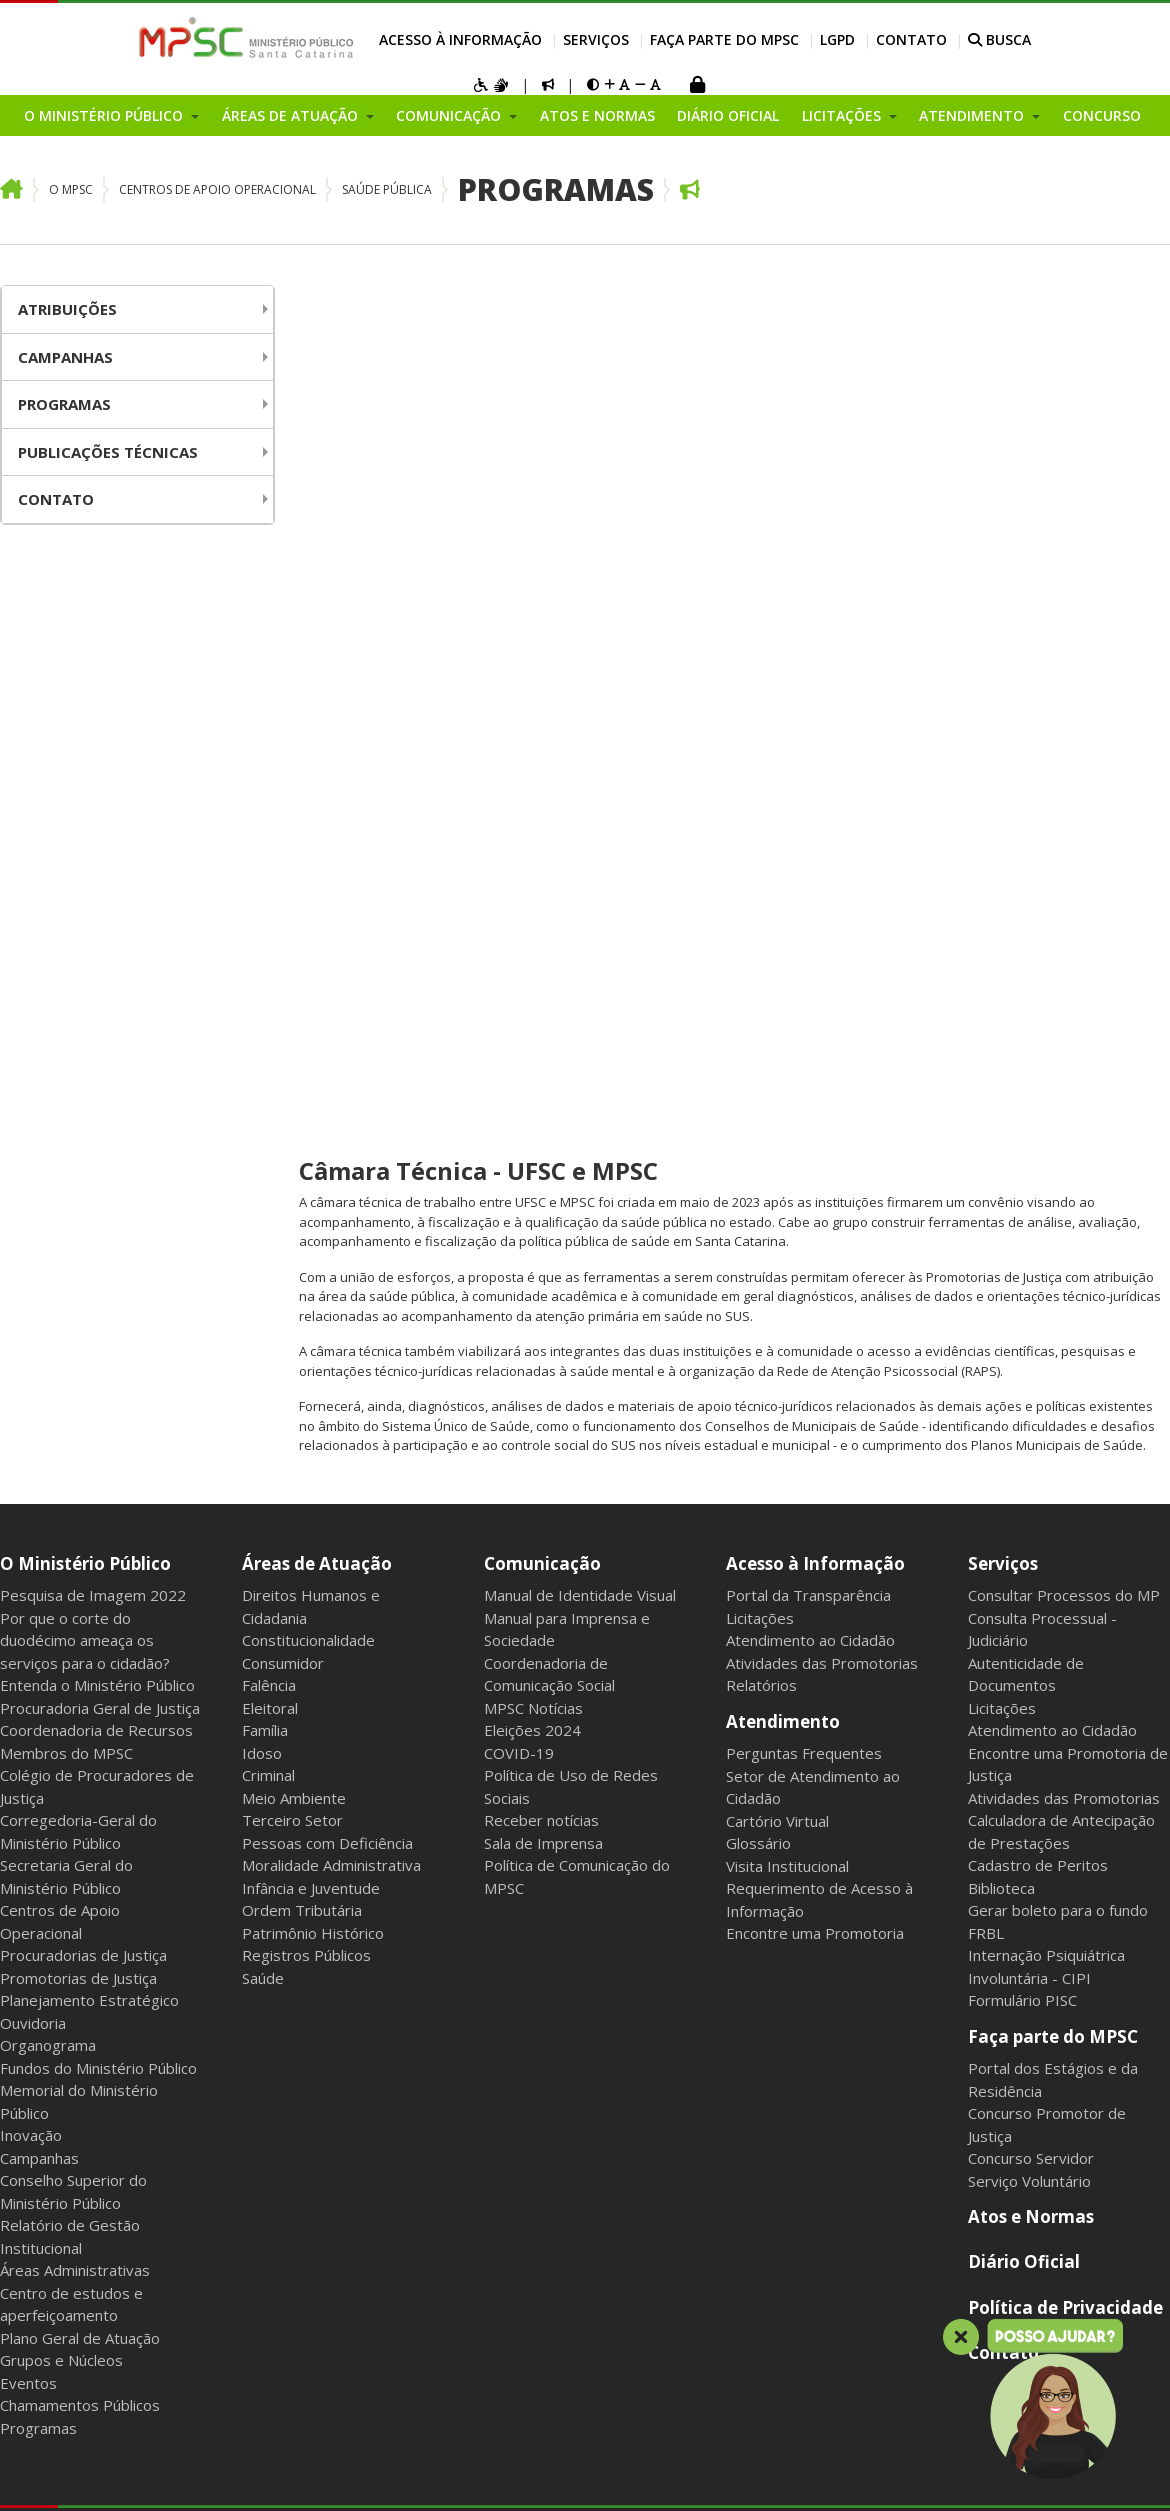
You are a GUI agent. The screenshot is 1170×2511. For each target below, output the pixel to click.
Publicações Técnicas (108, 452)
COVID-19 (519, 1063)
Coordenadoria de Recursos (96, 1040)
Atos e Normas (597, 115)
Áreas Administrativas (75, 1580)
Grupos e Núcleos (61, 1670)
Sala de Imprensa (543, 1153)
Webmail (187, 1884)
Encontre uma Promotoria (815, 1243)
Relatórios (761, 995)
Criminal (268, 1085)
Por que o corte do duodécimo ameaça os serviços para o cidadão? (85, 950)
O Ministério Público (85, 873)
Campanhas (65, 357)
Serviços (596, 39)
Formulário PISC (1022, 1310)
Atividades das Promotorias (822, 973)
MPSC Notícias (533, 1018)
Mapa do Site (41, 1884)
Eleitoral (270, 1018)
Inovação (31, 1445)
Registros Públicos (306, 1265)
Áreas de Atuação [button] (292, 115)
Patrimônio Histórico (313, 1243)
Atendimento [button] (973, 115)
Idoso (262, 1063)
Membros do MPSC (66, 1063)
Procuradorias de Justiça (83, 1265)
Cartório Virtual (777, 1131)
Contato (911, 39)
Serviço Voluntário (1029, 1491)
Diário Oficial (728, 115)
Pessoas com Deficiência (327, 1153)
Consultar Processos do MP (1064, 905)
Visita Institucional (787, 1176)
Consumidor (283, 973)
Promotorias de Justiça (78, 1288)
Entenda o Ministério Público (97, 995)
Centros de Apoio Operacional (217, 189)
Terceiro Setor (292, 1130)
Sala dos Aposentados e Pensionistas (346, 1884)
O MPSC (71, 189)
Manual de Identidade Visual (580, 905)
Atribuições (67, 309)
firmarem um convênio (955, 512)
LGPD (837, 39)
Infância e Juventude (311, 1198)
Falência (269, 995)
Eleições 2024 (532, 1040)
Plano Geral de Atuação (80, 1648)
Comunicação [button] (450, 115)
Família (265, 1040)
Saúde (263, 1288)
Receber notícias (541, 1130)
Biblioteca (1001, 1198)
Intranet (121, 1884)
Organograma (48, 1355)
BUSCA (999, 39)
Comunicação (542, 873)
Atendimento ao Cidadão (810, 950)
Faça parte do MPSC (724, 39)
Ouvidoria (33, 1333)
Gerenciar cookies (534, 1884)
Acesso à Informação (460, 39)
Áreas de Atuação (317, 873)
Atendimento (783, 1031)
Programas (556, 189)
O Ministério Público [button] (105, 115)
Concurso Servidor (1031, 1468)
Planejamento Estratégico (89, 1310)
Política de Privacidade (1065, 1617)
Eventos (28, 1693)
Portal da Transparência (808, 905)
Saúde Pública (387, 189)
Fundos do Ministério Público (98, 1378)
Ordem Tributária (302, 1220)
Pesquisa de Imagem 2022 (93, 905)
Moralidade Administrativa (331, 1175)
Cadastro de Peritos (1038, 1175)
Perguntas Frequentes (804, 1063)
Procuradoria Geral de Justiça (100, 1018)
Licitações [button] (843, 115)
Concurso (1102, 115)
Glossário (758, 1153)
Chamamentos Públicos (80, 1715)
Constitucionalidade (308, 950)
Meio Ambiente (294, 1108)
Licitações (760, 928)
